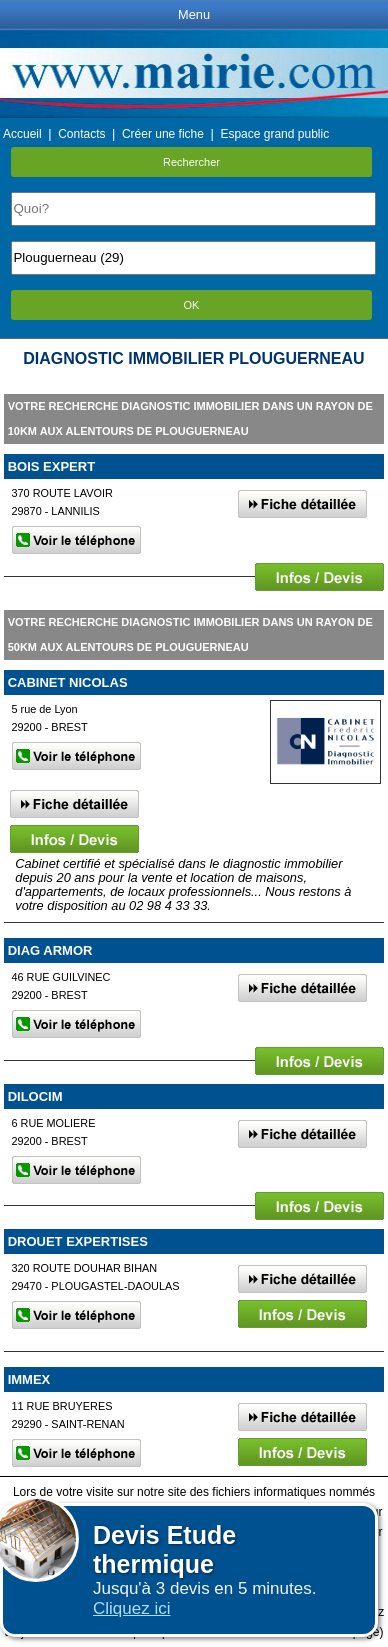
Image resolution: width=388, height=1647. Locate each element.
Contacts (81, 134)
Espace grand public (274, 134)
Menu (194, 14)
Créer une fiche (163, 134)
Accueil (22, 134)
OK (192, 305)
